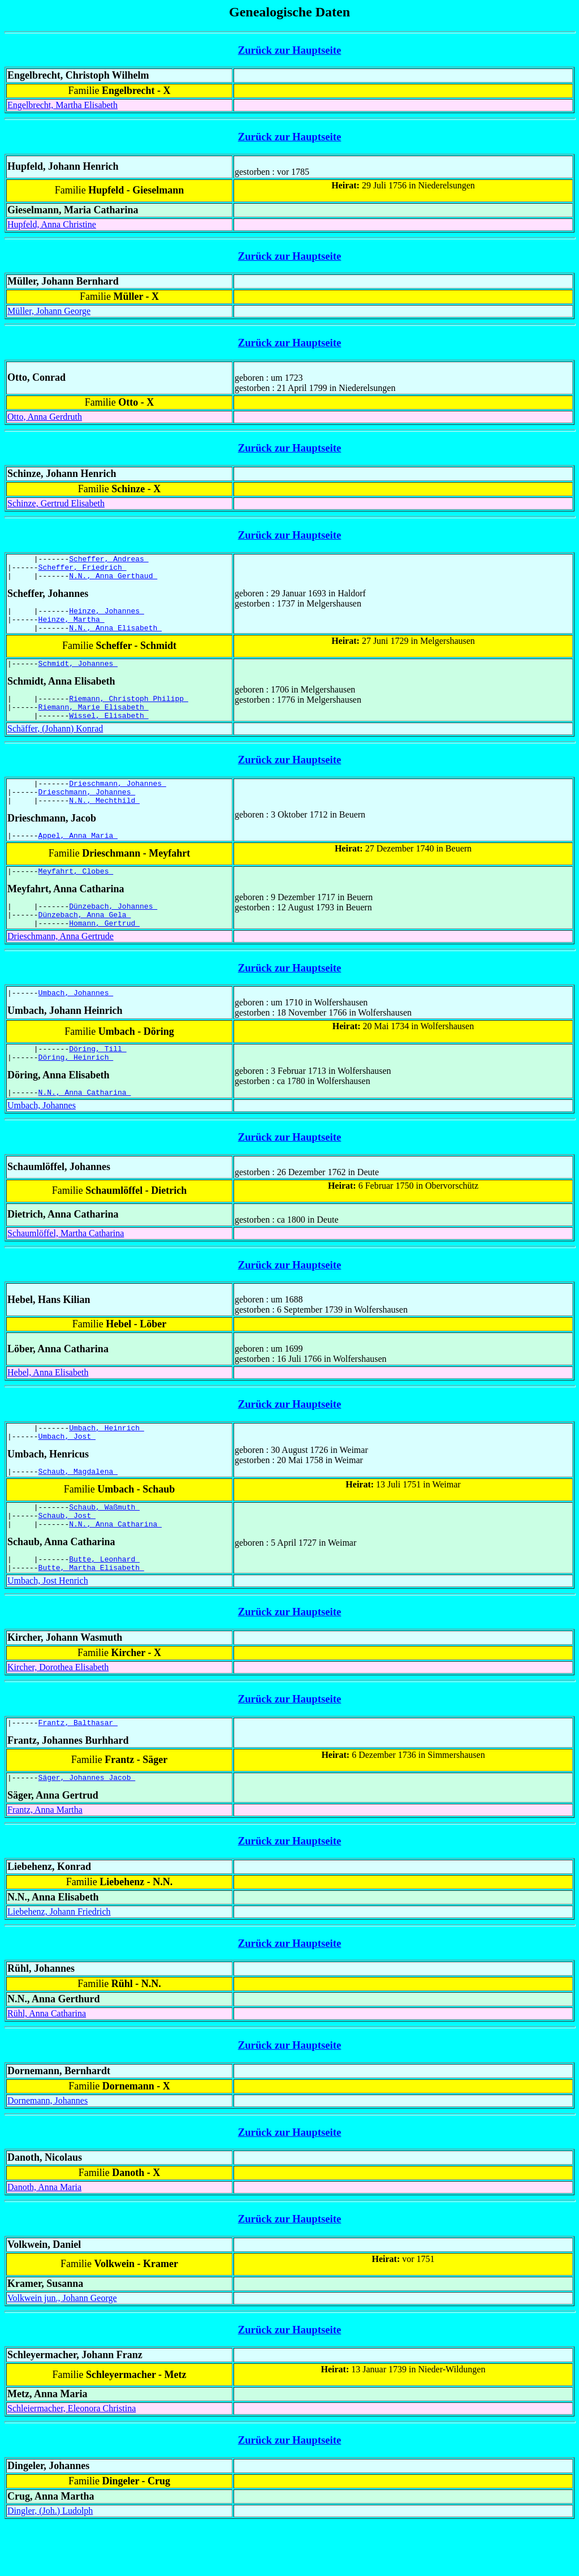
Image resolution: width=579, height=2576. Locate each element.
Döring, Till (97, 1081)
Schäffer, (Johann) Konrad (55, 745)
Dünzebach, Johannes (113, 933)
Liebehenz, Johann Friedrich (59, 1964)
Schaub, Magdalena (78, 1512)
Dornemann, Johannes (47, 2153)
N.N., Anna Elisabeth (115, 638)
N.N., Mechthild (104, 822)
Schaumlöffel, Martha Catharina (65, 1269)
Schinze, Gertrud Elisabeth (56, 503)
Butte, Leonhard (104, 1606)
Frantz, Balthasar (78, 1773)
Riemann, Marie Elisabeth (93, 722)
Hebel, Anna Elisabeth (48, 1408)
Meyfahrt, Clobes (76, 896)
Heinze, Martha (71, 627)
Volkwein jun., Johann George (62, 2350)
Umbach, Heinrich (106, 1465)
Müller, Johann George (48, 311)
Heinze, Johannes (106, 617)
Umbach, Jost (67, 1475)
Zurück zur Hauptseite (290, 50)
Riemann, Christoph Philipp (128, 712)
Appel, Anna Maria (78, 859)
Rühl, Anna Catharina (46, 2066)
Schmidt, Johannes (78, 675)
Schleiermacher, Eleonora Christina (71, 2461)
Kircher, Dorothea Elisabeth (58, 1716)
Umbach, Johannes (76, 1023)
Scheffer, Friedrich (82, 570)
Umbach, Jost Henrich (47, 1630)
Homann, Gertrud (104, 953)
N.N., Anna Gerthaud (113, 580)
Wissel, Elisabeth (108, 732)
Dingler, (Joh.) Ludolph (50, 2563)
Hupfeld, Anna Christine (51, 224)
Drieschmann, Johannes (117, 802)
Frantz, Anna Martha (45, 1862)
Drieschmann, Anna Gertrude (60, 966)
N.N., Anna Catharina (84, 1128)
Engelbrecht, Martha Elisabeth (62, 105)
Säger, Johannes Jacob (87, 1830)
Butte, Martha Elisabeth (91, 1616)
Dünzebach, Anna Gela (84, 943)
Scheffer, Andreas (108, 560)
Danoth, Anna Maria (44, 2239)
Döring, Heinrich (76, 1091)
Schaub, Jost (67, 1559)
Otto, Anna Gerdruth (44, 417)
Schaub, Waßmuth (104, 1549)
